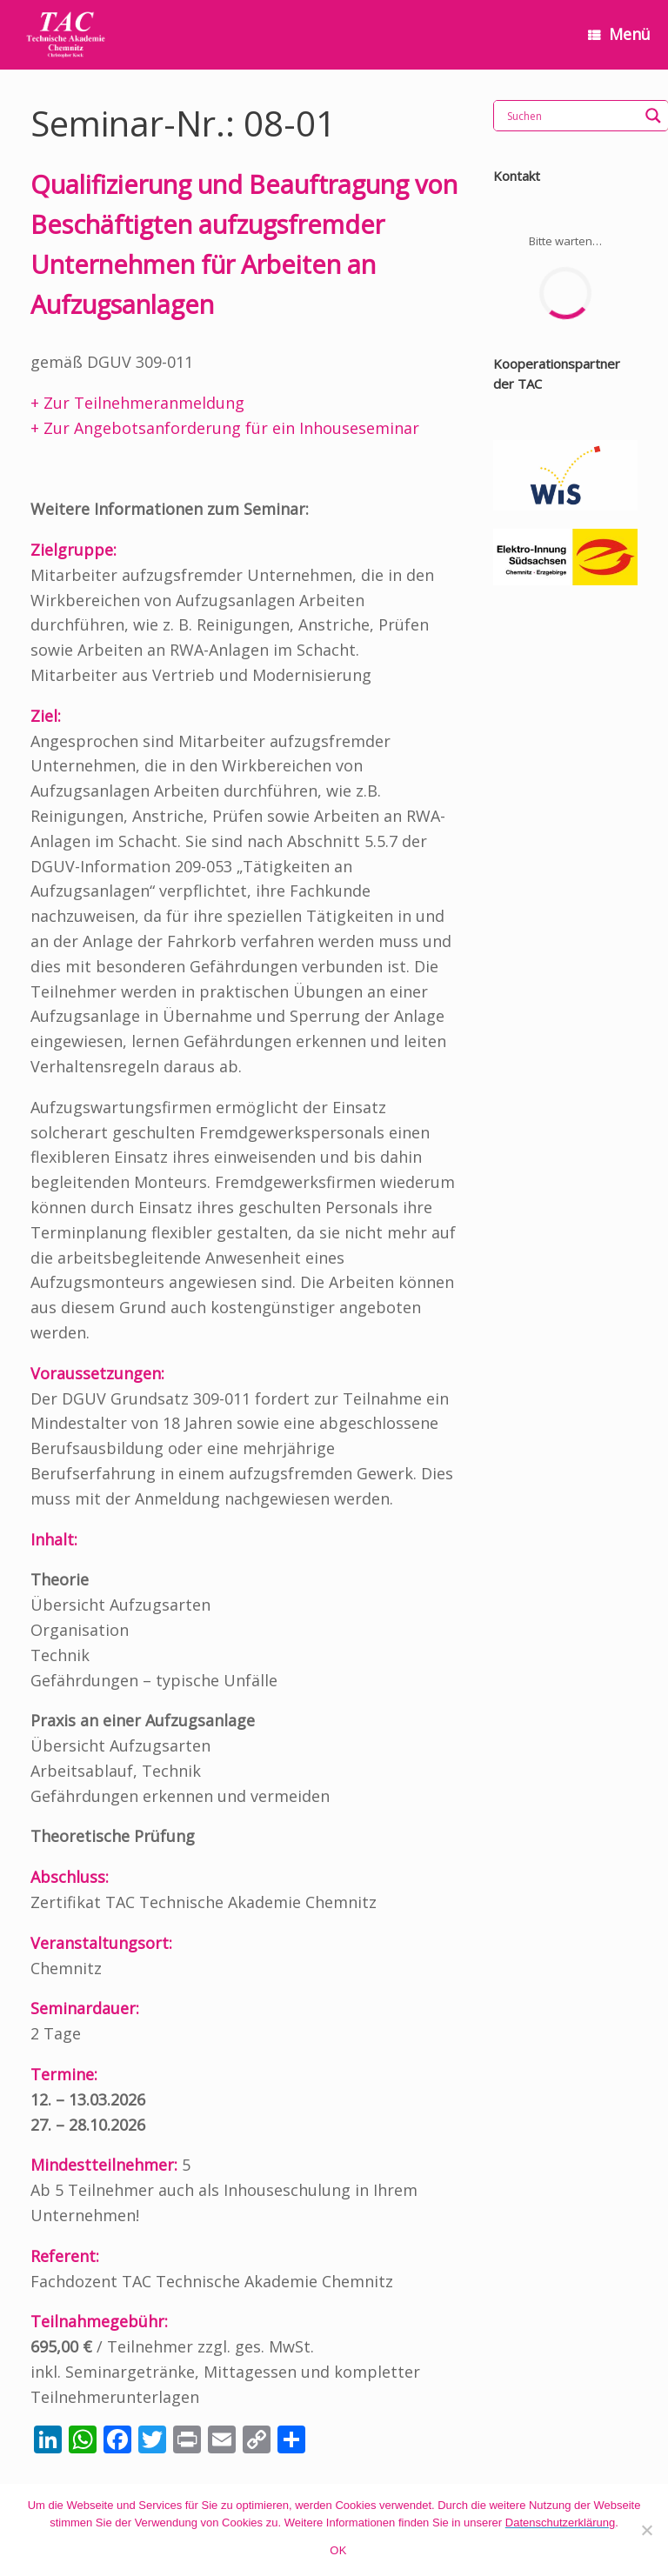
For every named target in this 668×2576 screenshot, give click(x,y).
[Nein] (646, 2530)
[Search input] (570, 115)
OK (338, 2550)
